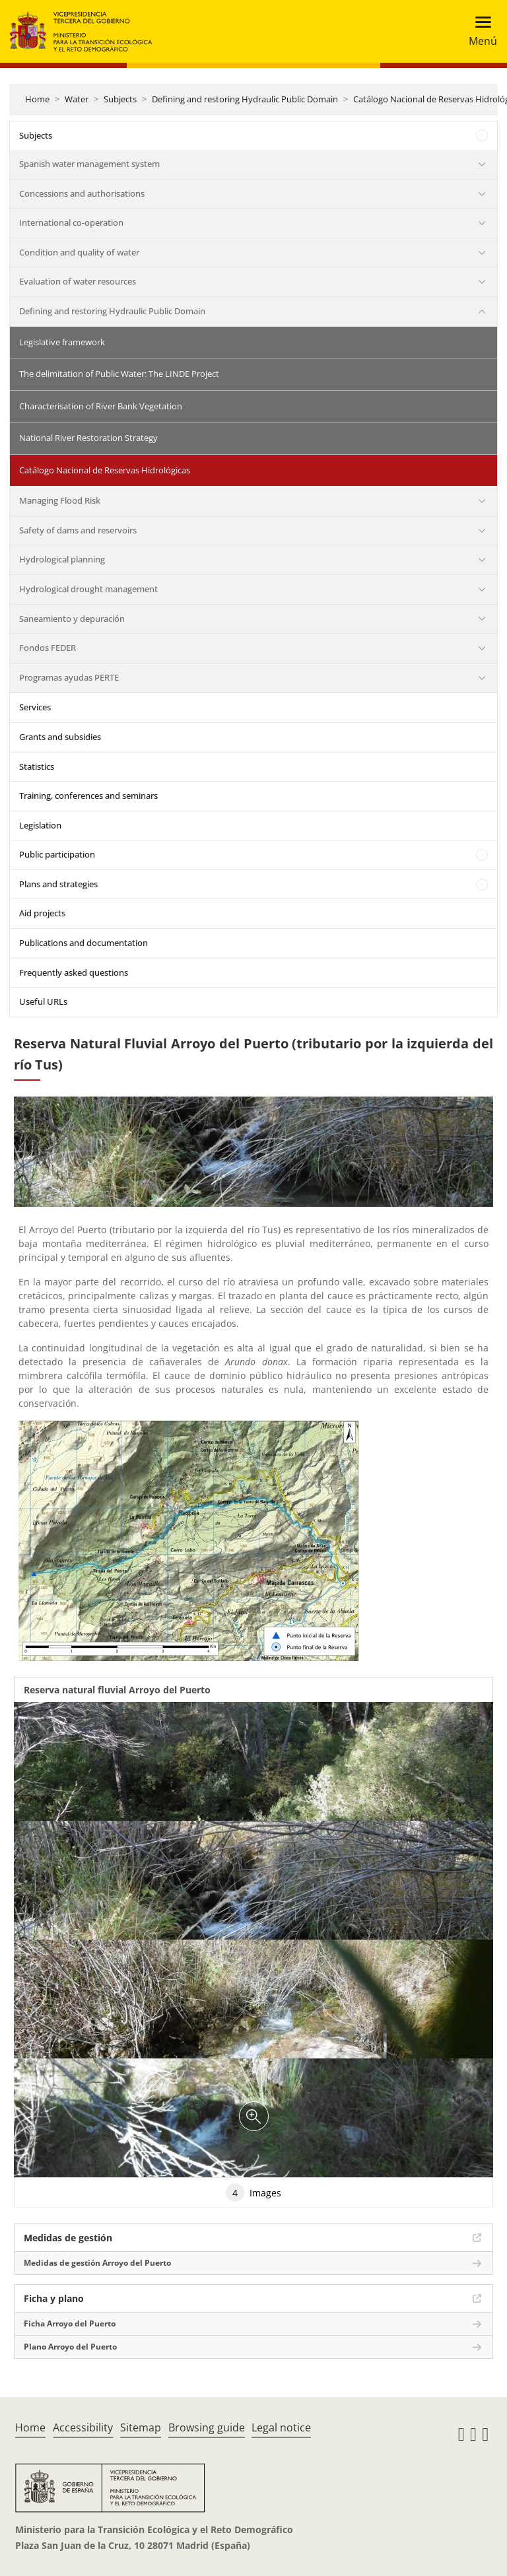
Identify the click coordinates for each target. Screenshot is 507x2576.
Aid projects (42, 913)
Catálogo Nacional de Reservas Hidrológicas (104, 470)
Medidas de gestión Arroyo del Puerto (97, 2262)
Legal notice (281, 2427)
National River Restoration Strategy (88, 438)
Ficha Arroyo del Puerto (70, 2323)
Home (37, 99)
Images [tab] (253, 2192)
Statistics (36, 766)
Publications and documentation (83, 943)
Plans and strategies (58, 884)
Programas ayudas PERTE (69, 677)
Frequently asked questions (73, 972)
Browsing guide (206, 2427)
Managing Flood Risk (59, 500)
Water (76, 99)
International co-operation (71, 222)
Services (35, 707)
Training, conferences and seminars (88, 795)
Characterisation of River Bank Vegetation (100, 406)
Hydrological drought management (88, 589)
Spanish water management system (89, 164)
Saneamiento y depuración (72, 619)
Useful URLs (43, 1001)
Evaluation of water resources (77, 281)
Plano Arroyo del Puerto (70, 2346)
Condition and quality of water (79, 252)
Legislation (40, 825)
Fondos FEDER (47, 648)
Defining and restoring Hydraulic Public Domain (245, 99)
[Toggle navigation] (479, 31)
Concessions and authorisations (82, 193)
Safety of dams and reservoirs (78, 530)
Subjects (120, 99)
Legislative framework (62, 342)
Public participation (57, 854)
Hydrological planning (62, 559)
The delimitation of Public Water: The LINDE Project (119, 374)
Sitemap (140, 2427)
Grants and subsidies (60, 737)
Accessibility (83, 2427)
